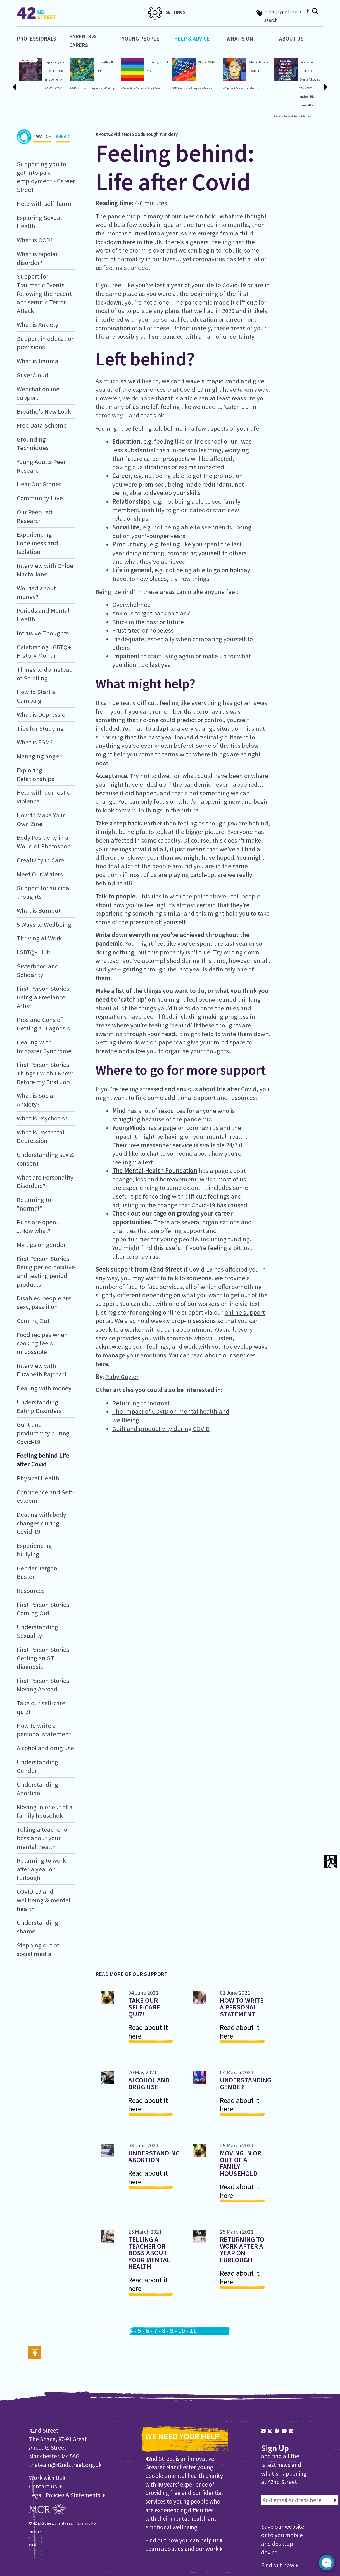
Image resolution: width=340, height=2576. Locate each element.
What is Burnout (39, 910)
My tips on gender (41, 1245)
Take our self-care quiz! (144, 2007)
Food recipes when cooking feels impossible (42, 1343)
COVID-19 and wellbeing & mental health (43, 1900)
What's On (240, 38)
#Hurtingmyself (93, 88)
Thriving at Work (39, 938)
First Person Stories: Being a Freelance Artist (44, 997)
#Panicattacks (282, 116)
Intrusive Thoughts (43, 633)
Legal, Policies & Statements (67, 2495)
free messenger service (160, 1145)
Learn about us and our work (183, 2549)
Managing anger (39, 756)
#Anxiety (207, 88)
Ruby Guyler (122, 1377)
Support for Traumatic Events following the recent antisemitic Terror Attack (44, 293)
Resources (31, 1590)
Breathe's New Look (44, 411)
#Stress (295, 116)
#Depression (241, 88)
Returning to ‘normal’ (141, 1403)
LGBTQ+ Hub (34, 952)
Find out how (279, 2565)
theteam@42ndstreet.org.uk (65, 2465)
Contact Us (43, 2486)
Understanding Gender (245, 2083)
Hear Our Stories (39, 484)
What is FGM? (35, 742)
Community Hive (40, 498)
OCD (174, 88)
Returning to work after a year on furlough (41, 1868)
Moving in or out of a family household (240, 2163)
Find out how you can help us (183, 2540)
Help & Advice (192, 38)
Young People (140, 38)
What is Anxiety (37, 325)
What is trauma (37, 361)
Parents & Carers (82, 40)
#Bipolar (228, 88)
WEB (32, 2544)
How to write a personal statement (242, 2007)
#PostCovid (108, 134)
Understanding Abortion (154, 2156)
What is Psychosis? (42, 1118)
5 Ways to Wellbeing (44, 924)
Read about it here (148, 2031)
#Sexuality (127, 88)
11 (193, 2331)
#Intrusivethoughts (189, 88)
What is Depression (43, 714)
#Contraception (143, 88)
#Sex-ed (157, 88)
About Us (291, 38)
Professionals (36, 38)
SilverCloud (32, 375)
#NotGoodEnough (140, 134)
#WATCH (42, 138)
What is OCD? (206, 62)
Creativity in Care (40, 860)
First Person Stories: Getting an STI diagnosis (44, 1658)
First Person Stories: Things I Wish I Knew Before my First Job (45, 1073)
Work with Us (47, 2477)
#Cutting (109, 88)
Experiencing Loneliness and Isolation (37, 542)
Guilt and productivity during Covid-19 (43, 1433)
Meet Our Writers (40, 874)
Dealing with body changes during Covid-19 (41, 1523)
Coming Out (33, 1321)
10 (181, 2331)
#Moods (254, 88)
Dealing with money (44, 1388)
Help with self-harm (44, 203)
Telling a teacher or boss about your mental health (43, 1837)
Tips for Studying (40, 728)
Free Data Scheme (42, 425)
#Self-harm (76, 88)
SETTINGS (166, 12)
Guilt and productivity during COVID (161, 1429)
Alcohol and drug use (45, 1748)
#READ (63, 138)
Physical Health (38, 1478)
